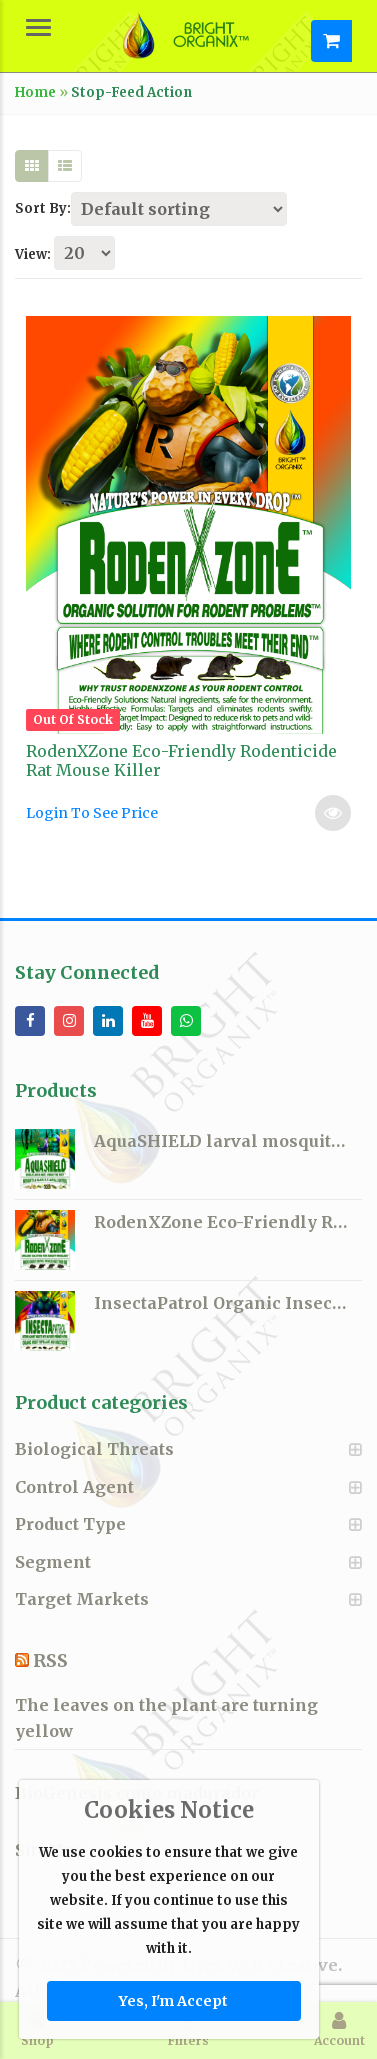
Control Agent (74, 1487)
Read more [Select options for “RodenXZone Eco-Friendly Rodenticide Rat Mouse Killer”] (333, 813)
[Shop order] (179, 209)
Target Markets (82, 1599)
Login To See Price (92, 813)
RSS (50, 1660)
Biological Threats (94, 1449)
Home (35, 92)
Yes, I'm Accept (173, 2001)
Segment (53, 1562)
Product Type (70, 1524)
